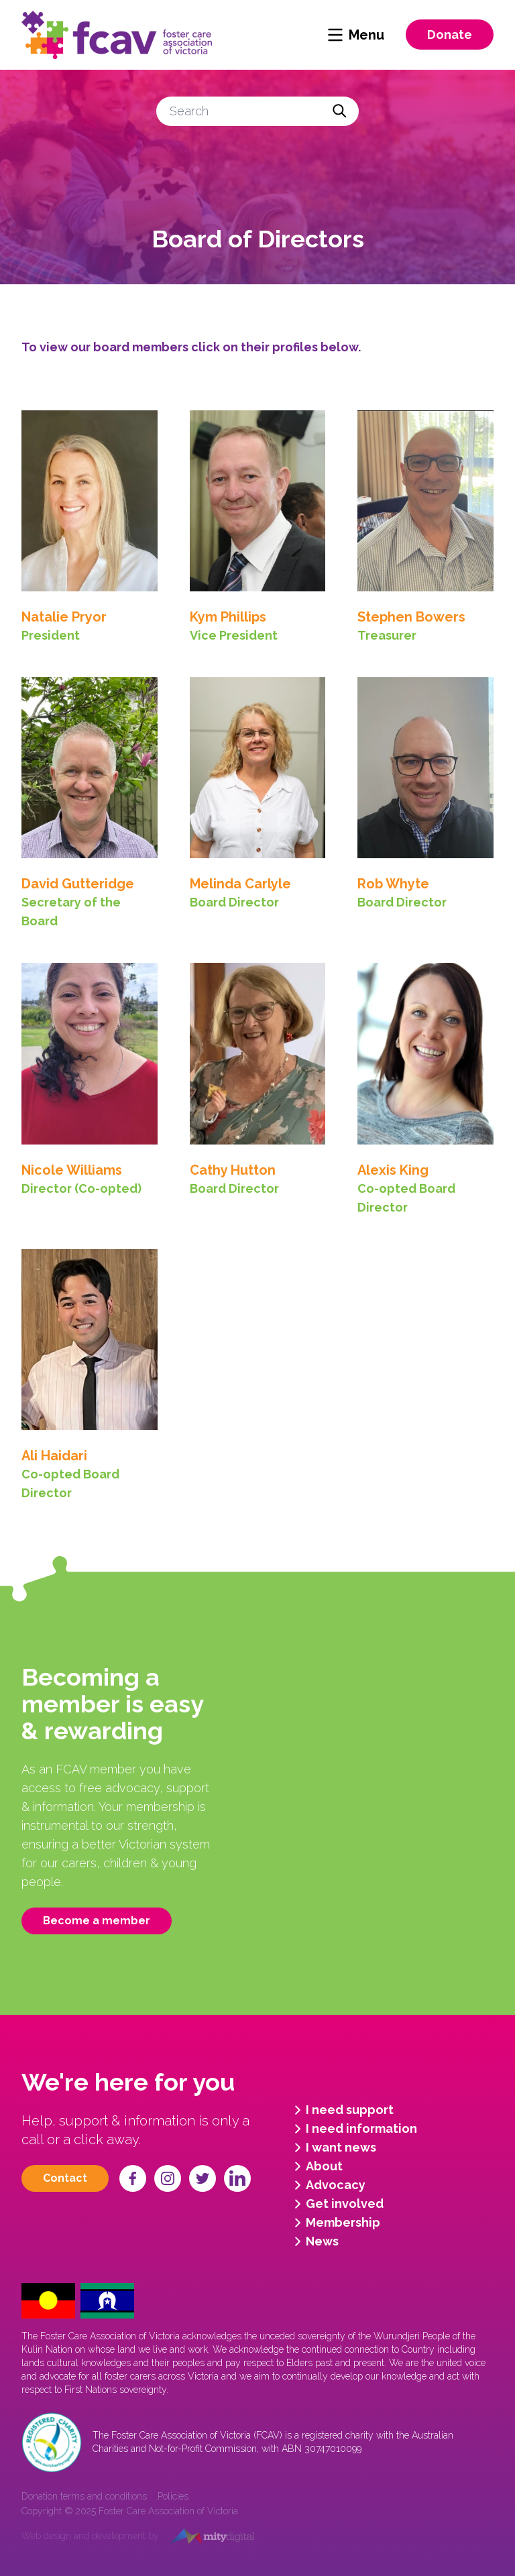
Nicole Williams (71, 1170)
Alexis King (392, 1170)
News (314, 2241)
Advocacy (327, 2185)
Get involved (337, 2204)
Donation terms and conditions (84, 2496)
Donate (449, 34)
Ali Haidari (54, 1456)
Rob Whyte (393, 884)
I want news (333, 2148)
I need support (342, 2110)
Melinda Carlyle (240, 884)
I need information (353, 2129)
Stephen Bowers (411, 617)
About (316, 2166)
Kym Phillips (228, 617)
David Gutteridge (77, 884)
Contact (65, 2178)
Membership (335, 2223)
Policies (173, 2496)
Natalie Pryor (64, 617)
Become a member (96, 1920)
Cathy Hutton (233, 1170)
